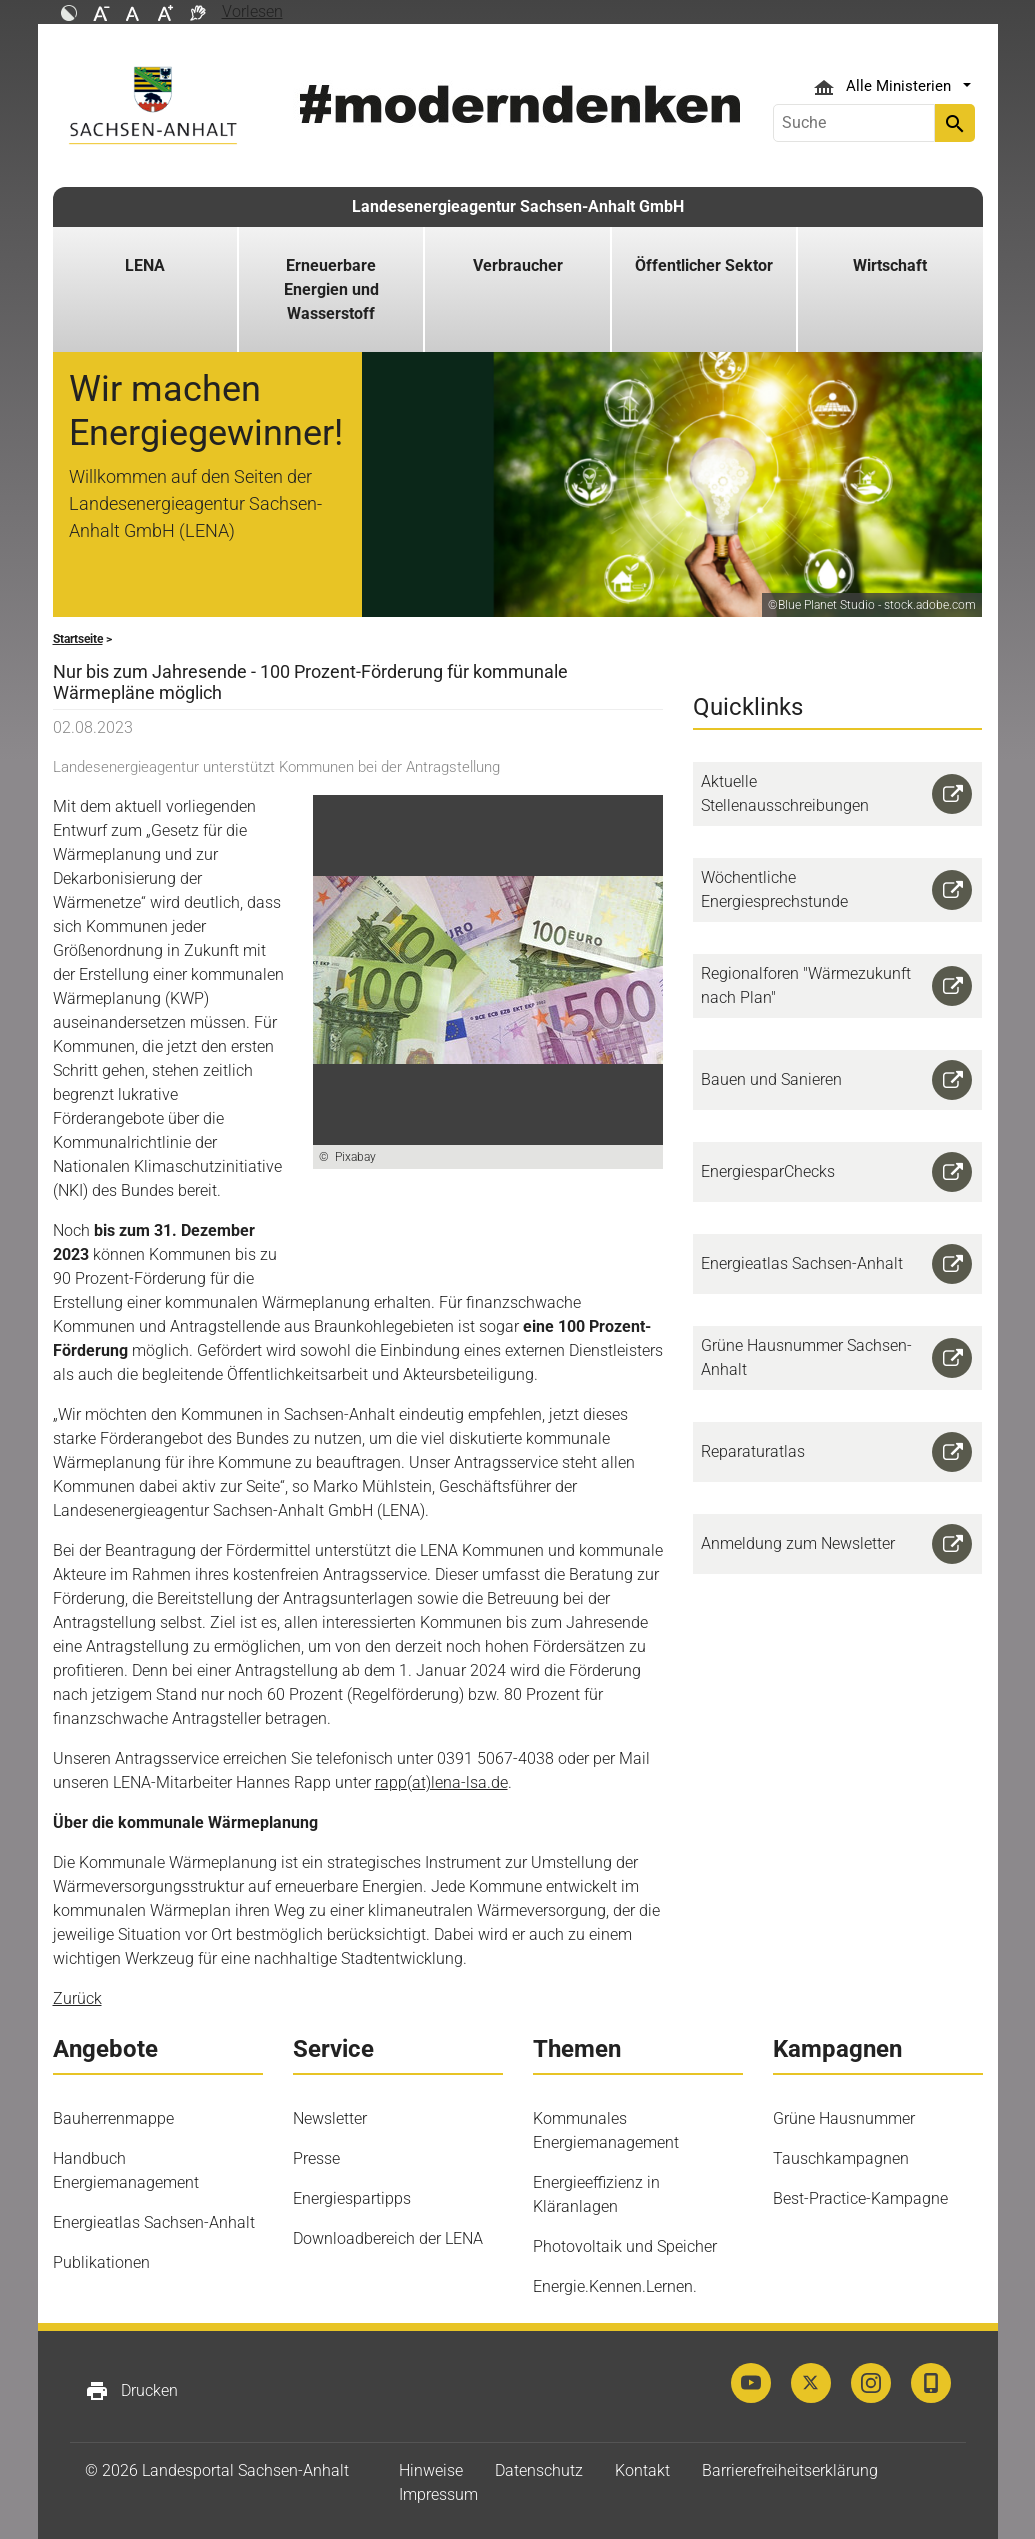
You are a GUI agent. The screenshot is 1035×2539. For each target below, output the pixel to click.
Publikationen (101, 2262)
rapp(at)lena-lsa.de (441, 1782)
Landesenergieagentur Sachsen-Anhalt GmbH (518, 206)
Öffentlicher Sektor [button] (704, 265)
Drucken (131, 2391)
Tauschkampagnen (841, 2158)
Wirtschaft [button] (890, 265)
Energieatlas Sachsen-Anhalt (154, 2222)
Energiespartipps (352, 2198)
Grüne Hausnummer (844, 2118)
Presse (316, 2158)
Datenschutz (539, 2470)
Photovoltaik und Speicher (625, 2246)
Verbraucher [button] (518, 265)
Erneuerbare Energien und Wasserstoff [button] (331, 289)
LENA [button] (145, 265)
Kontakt (642, 2470)
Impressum (438, 2494)
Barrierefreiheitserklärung (790, 2470)
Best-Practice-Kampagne (860, 2198)
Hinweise (431, 2470)
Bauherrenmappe (113, 2118)
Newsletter (330, 2118)
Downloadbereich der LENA (388, 2238)
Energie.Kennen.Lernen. (615, 2286)
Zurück (77, 1998)
